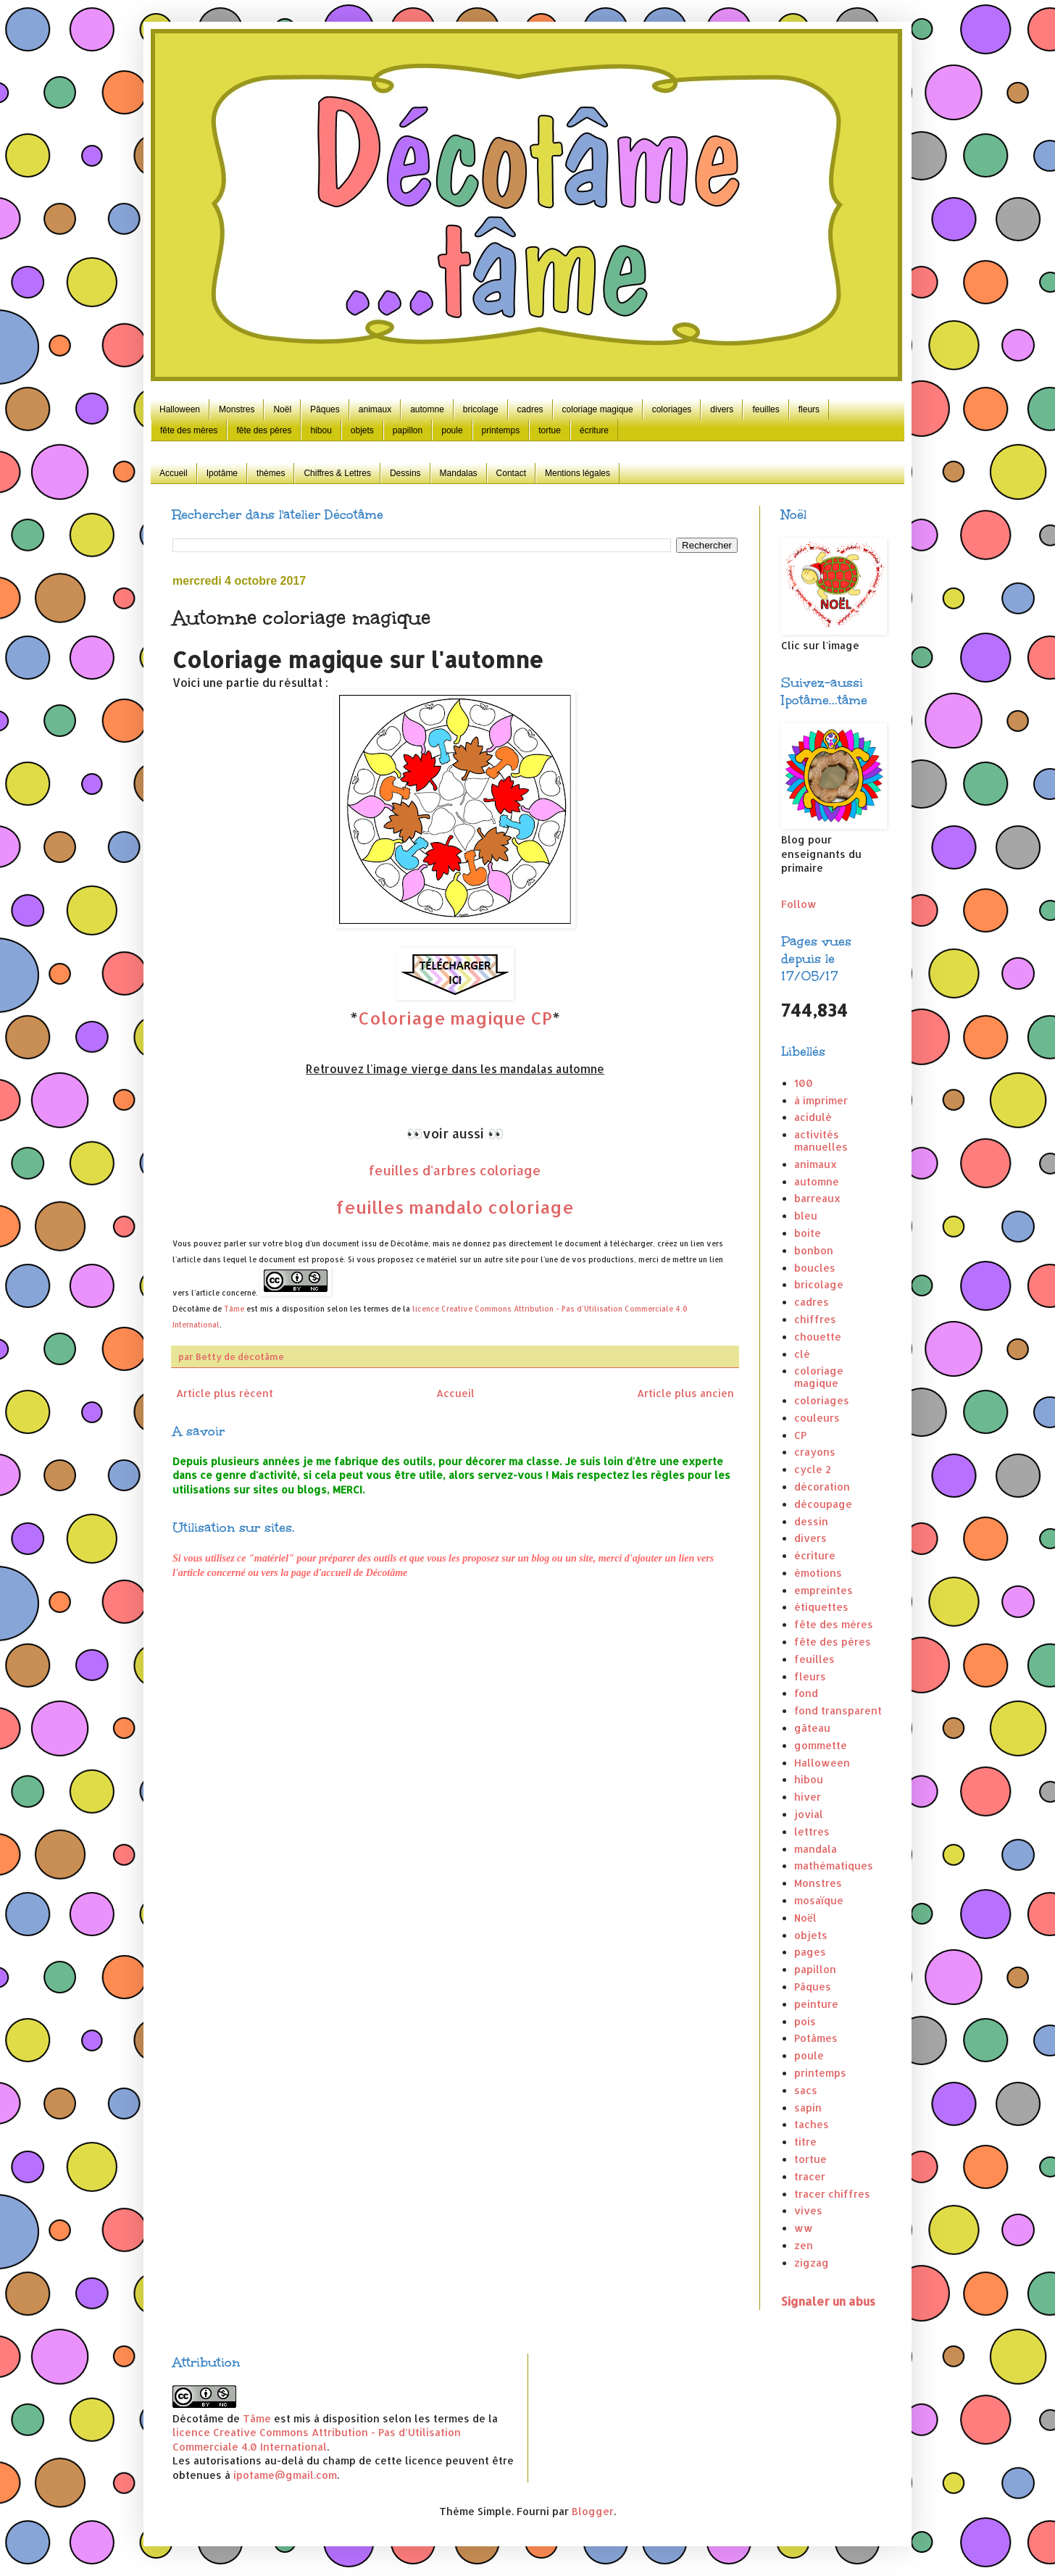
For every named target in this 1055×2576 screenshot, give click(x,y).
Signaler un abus (828, 2301)
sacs (805, 2090)
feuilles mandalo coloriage (455, 1207)
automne (427, 409)
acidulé (813, 1117)
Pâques (325, 409)
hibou (320, 430)
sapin (808, 2107)
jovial (808, 1814)
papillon (407, 430)
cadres (530, 409)
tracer (809, 2176)
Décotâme (191, 1308)
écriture (594, 430)
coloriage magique (597, 409)
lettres (812, 1831)
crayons (814, 1452)
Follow (799, 904)
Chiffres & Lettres (337, 473)
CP (800, 1435)
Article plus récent (224, 1393)
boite (807, 1233)
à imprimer (821, 1100)
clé (802, 1354)
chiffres (815, 1319)
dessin (811, 1521)
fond (806, 1693)
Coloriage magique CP (455, 1017)
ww (803, 2228)
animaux (375, 409)
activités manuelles (821, 1140)
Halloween (179, 409)
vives (808, 2210)
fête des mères (188, 430)
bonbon (813, 1250)
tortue (549, 430)
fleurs (809, 409)
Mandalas (459, 473)
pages (810, 1952)
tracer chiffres (832, 2194)
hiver (807, 1797)
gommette (820, 1745)
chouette (817, 1336)
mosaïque (818, 1900)
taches (811, 2124)
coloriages (672, 409)
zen (803, 2245)
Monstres (236, 409)
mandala (815, 1849)
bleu (805, 1215)
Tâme (234, 1308)
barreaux (817, 1198)
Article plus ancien (685, 1393)
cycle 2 (812, 1469)
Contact (511, 473)
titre (805, 2141)
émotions (818, 1573)
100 (803, 1083)
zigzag (811, 2262)
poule (451, 430)
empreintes (823, 1590)
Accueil (173, 473)
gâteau (812, 1728)
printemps (501, 430)
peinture (816, 2004)
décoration (822, 1486)
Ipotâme (222, 473)
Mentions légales (577, 473)
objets (362, 430)
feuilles (765, 409)
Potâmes (816, 2038)
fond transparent (838, 1710)
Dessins (405, 473)
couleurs (817, 1418)
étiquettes (821, 1607)
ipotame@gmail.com (285, 2475)
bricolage (481, 409)
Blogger (593, 2511)
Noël (282, 409)
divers (721, 409)
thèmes (271, 473)
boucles (814, 1268)
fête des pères (263, 430)
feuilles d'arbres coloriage (455, 1170)
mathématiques (833, 1865)
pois (805, 2021)
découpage (823, 1504)
